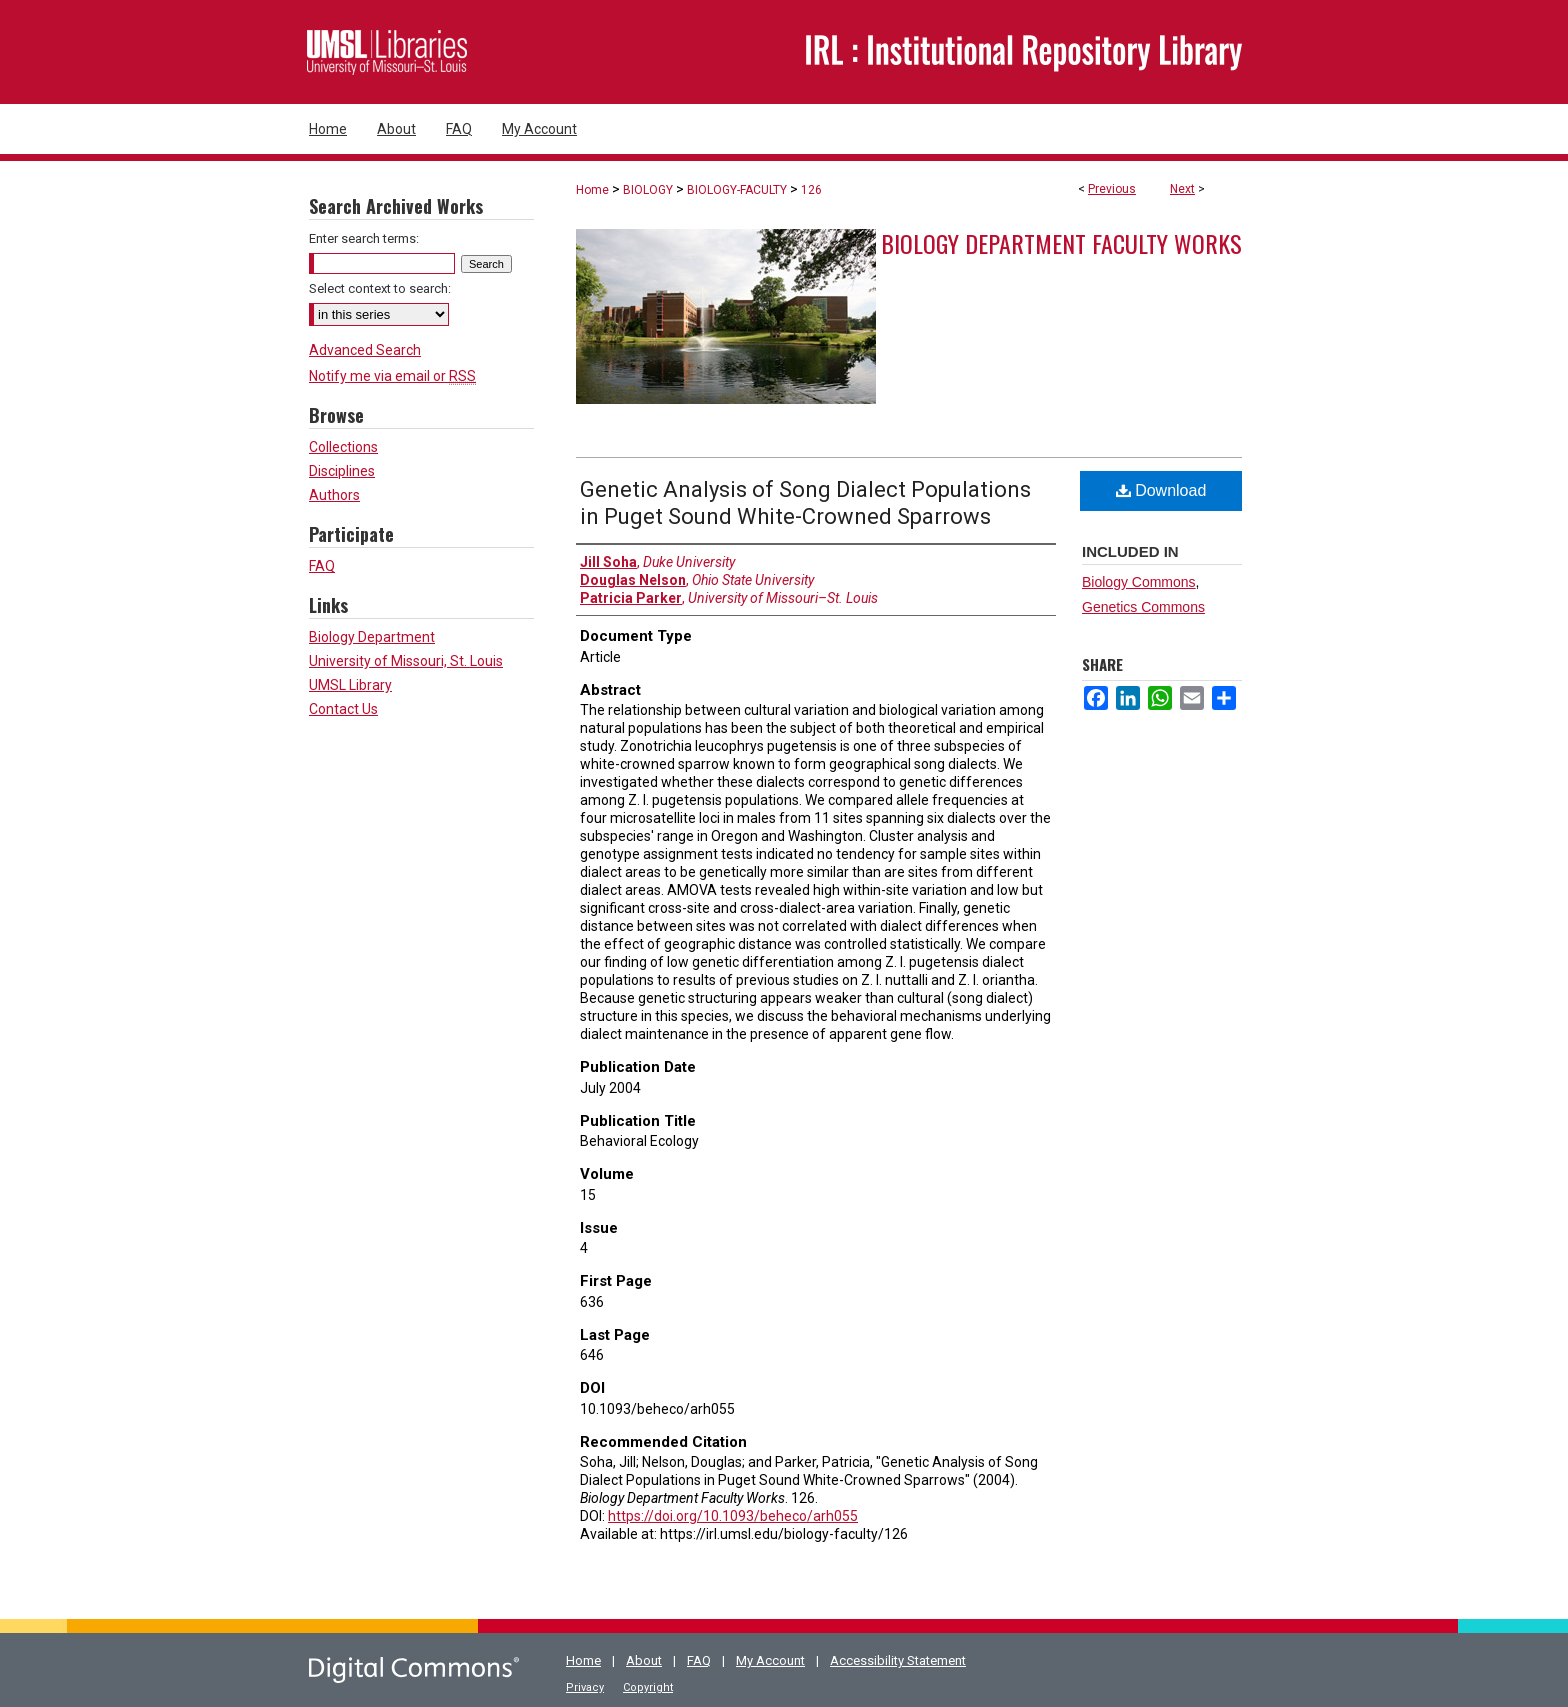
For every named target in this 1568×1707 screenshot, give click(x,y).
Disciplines (342, 471)
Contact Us (343, 709)
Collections (343, 447)
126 (811, 190)
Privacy (585, 1687)
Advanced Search (365, 350)
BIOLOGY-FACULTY (737, 190)
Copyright (648, 1687)
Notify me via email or (392, 376)
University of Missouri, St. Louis (406, 661)
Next (1182, 189)
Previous (1112, 189)
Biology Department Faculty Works (1061, 243)
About (644, 1660)
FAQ (322, 566)
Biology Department (372, 637)
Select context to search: (380, 288)
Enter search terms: (364, 238)
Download (1161, 490)
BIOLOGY (648, 190)
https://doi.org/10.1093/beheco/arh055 (733, 1516)
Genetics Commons (1143, 607)
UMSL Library (350, 685)
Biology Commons (1139, 582)
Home (592, 190)
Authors (334, 495)
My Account (770, 1660)
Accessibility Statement (898, 1660)
